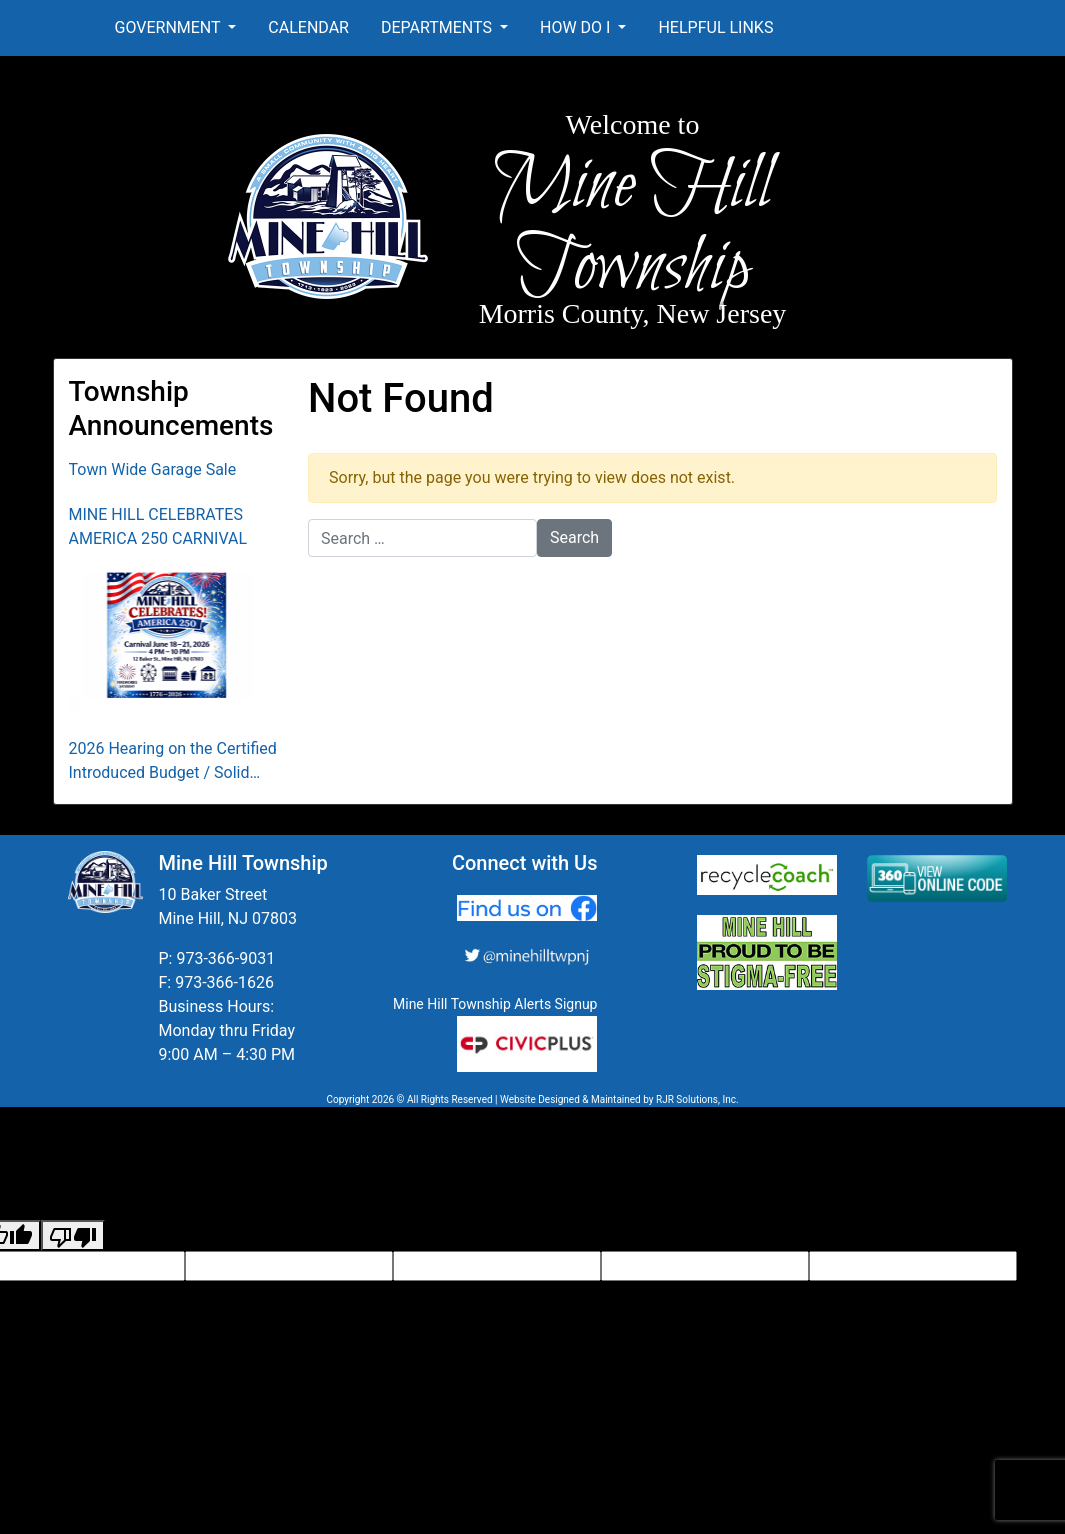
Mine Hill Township (632, 227)
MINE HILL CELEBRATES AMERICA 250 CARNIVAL (158, 526)
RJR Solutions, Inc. (697, 1099)
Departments (438, 27)
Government (170, 27)
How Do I (577, 27)
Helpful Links (715, 27)
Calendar (308, 27)
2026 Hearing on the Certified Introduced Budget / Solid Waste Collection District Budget (173, 762)
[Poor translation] (73, 1235)
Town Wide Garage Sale (153, 469)
